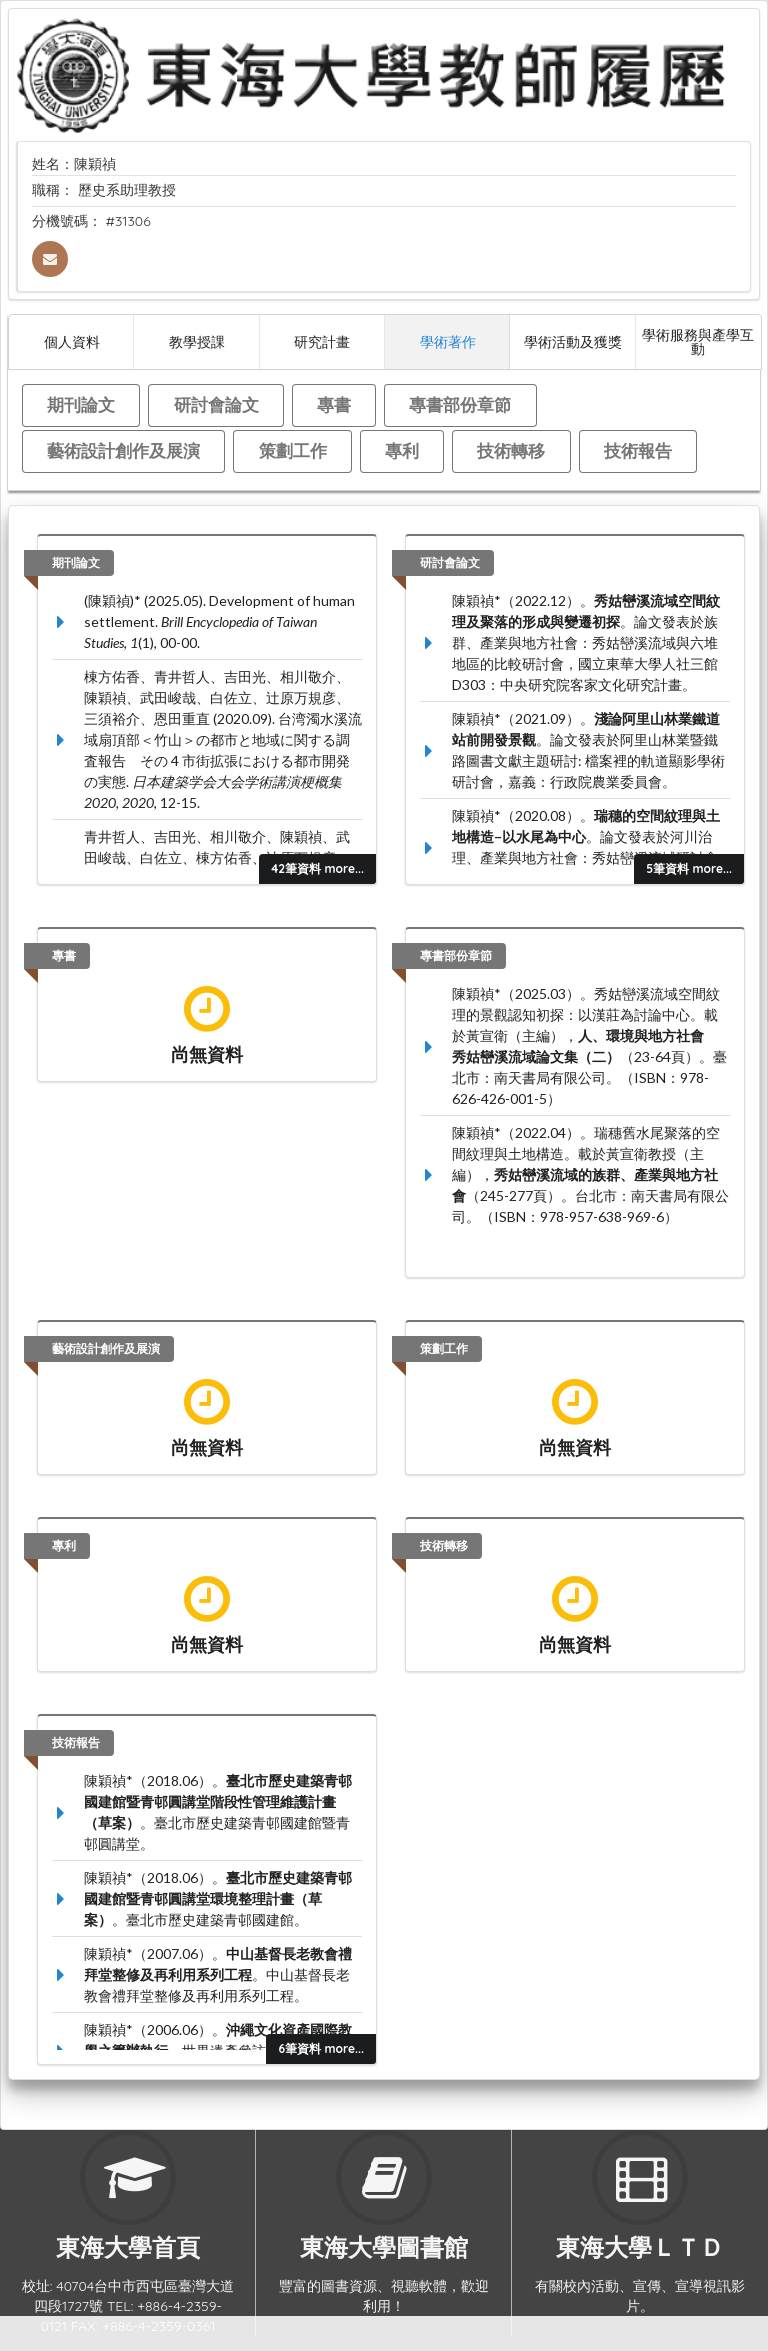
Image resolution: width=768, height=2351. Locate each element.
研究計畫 (322, 341)
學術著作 (448, 341)
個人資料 (72, 341)
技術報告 (638, 450)
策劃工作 (293, 450)
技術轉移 (511, 450)
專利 (402, 450)
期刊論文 (81, 404)
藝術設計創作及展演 (123, 450)
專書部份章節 (460, 404)
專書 (334, 404)
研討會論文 (216, 404)
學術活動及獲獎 (573, 341)
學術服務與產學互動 (698, 341)
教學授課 (197, 341)
